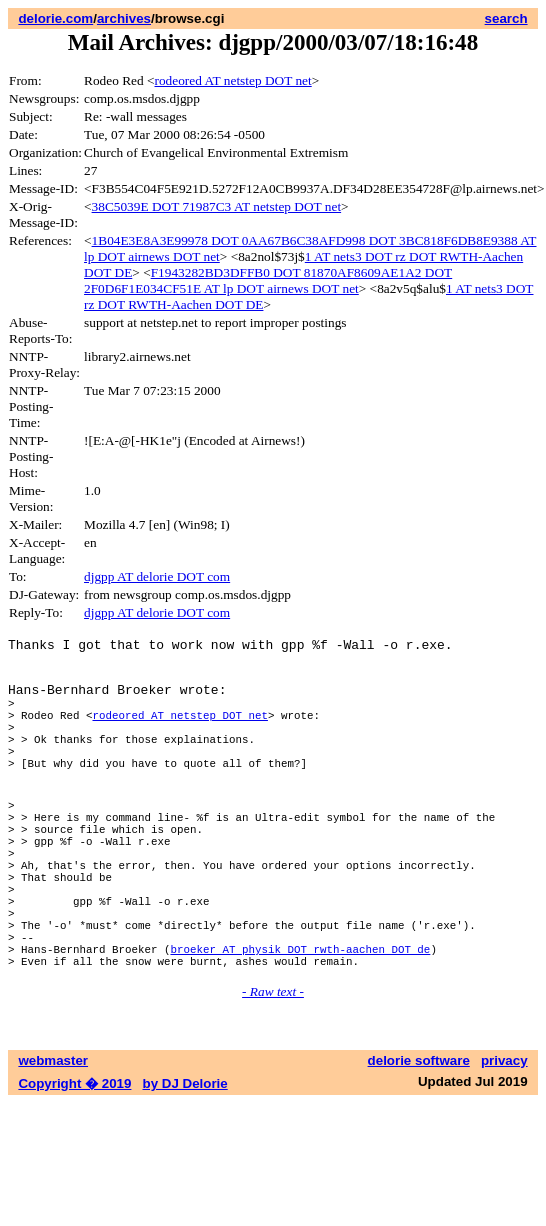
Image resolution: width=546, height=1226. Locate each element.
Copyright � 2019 (74, 1161)
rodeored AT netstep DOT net (233, 80)
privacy (504, 1138)
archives (124, 18)
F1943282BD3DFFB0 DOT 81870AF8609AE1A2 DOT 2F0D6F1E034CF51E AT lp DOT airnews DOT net (268, 280)
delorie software (419, 1138)
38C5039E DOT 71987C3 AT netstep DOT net (217, 206)
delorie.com (55, 18)
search (506, 18)
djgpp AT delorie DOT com (157, 576)
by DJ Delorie (185, 1161)
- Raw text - (273, 1069)
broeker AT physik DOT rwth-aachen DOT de (300, 1023)
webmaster (53, 1138)
